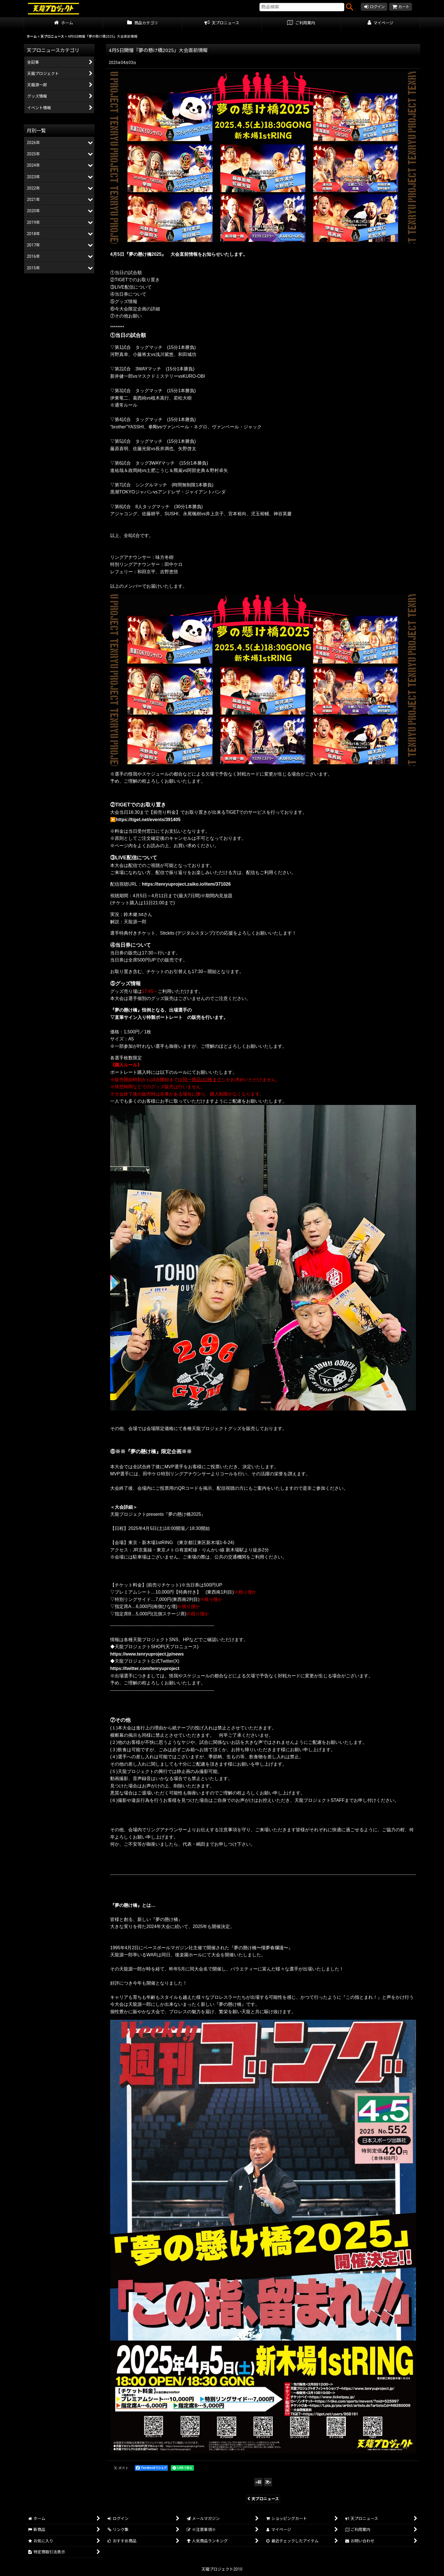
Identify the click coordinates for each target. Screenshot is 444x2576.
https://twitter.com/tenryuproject (144, 1668)
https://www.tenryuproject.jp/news (147, 1654)
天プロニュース (263, 2498)
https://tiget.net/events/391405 (148, 819)
